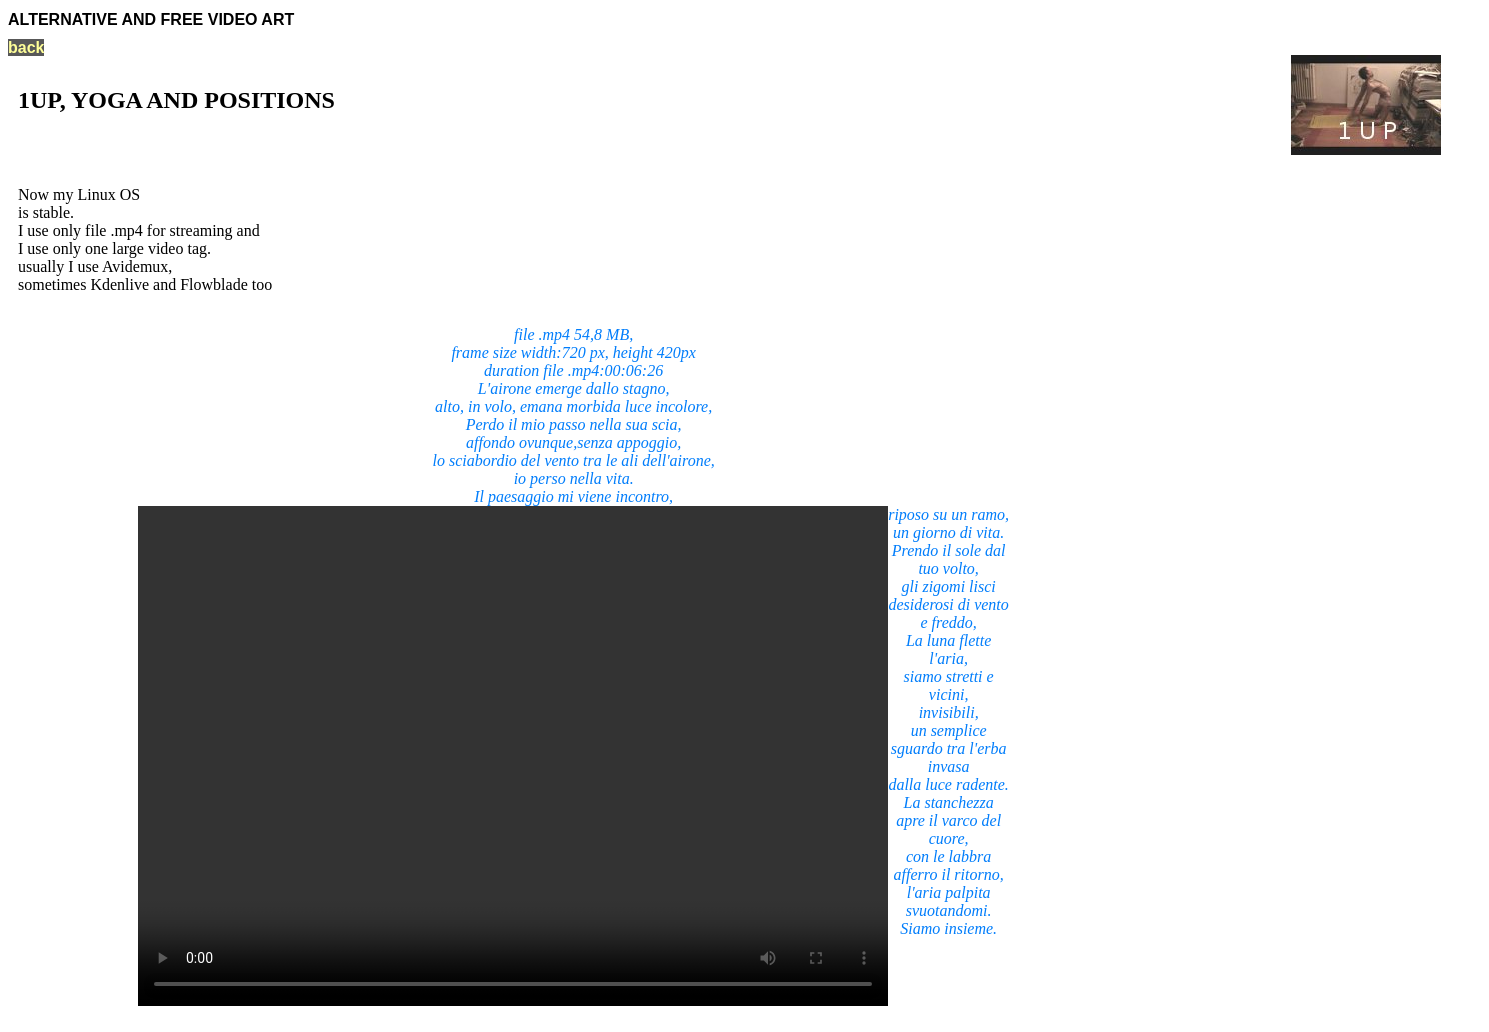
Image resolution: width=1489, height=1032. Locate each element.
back (26, 47)
